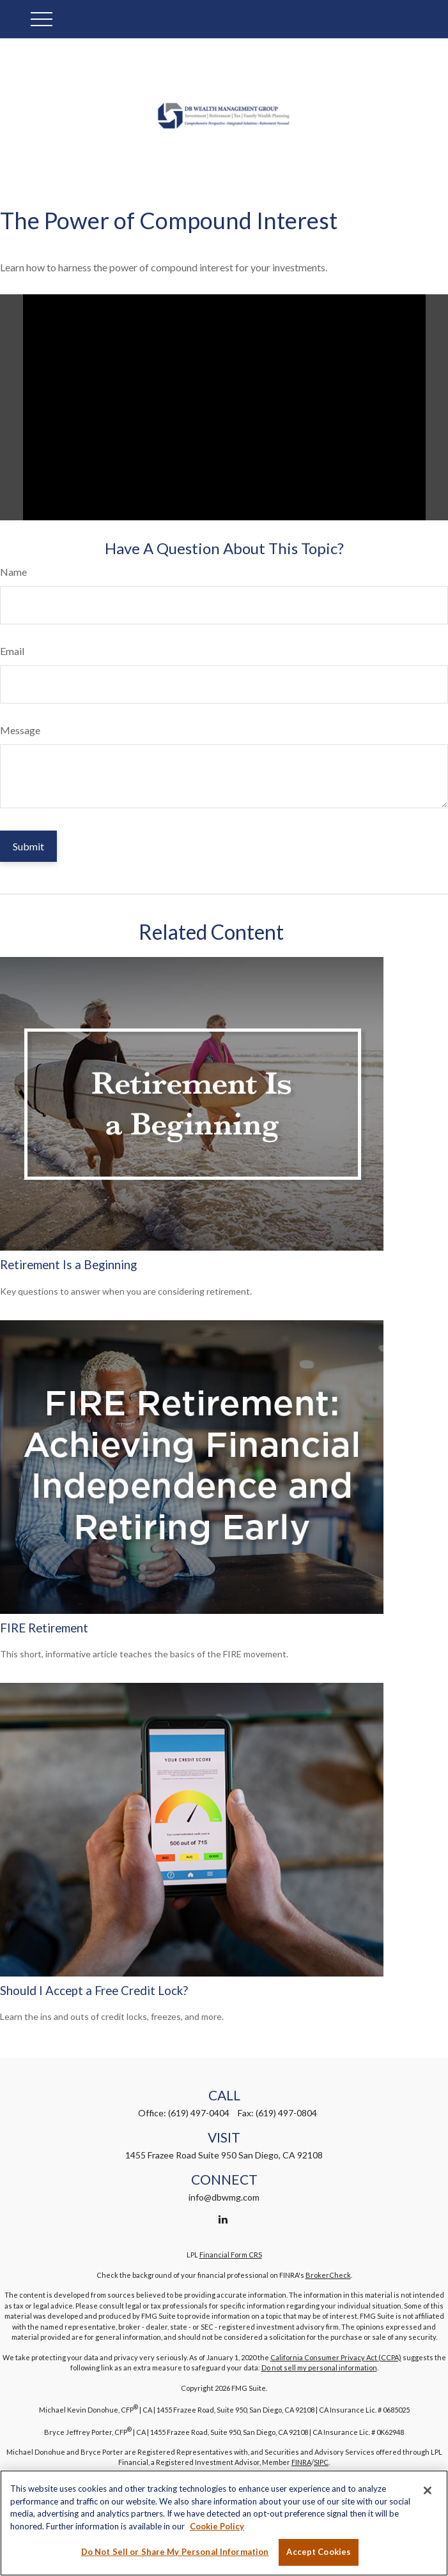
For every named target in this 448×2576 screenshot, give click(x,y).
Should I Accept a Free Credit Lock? (94, 1991)
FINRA (301, 2462)
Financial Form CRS (230, 2254)
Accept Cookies (318, 2552)
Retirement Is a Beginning (68, 1265)
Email (12, 651)
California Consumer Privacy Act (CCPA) (335, 2357)
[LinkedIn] (222, 2218)
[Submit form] (28, 846)
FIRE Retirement (44, 1628)
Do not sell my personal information (319, 2367)
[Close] (427, 2490)
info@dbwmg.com (224, 2197)
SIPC (321, 2462)
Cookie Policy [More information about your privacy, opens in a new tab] (217, 2526)
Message (20, 730)
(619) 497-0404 (198, 2112)
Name (13, 572)
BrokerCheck (328, 2275)
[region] (224, 2523)
